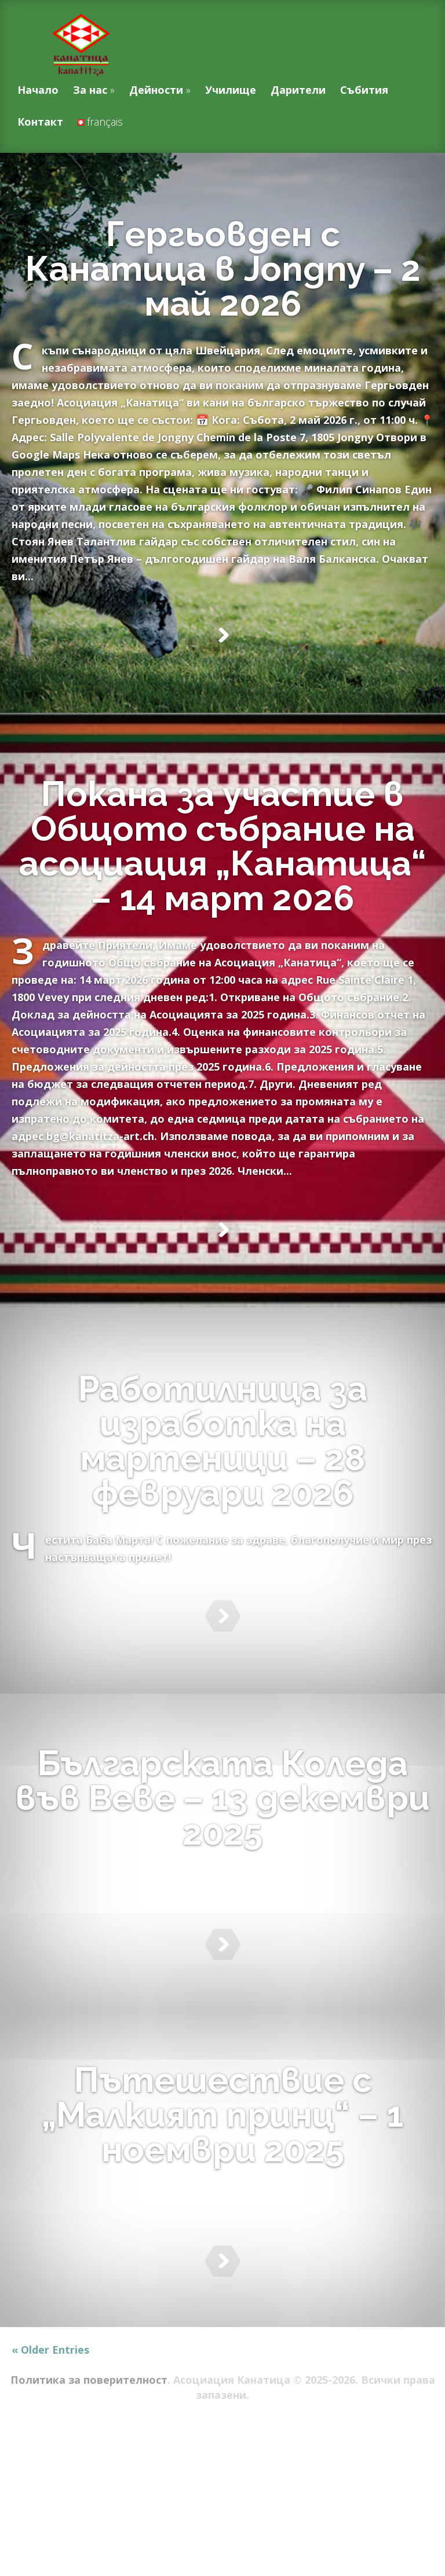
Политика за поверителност (88, 2524)
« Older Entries (50, 2494)
